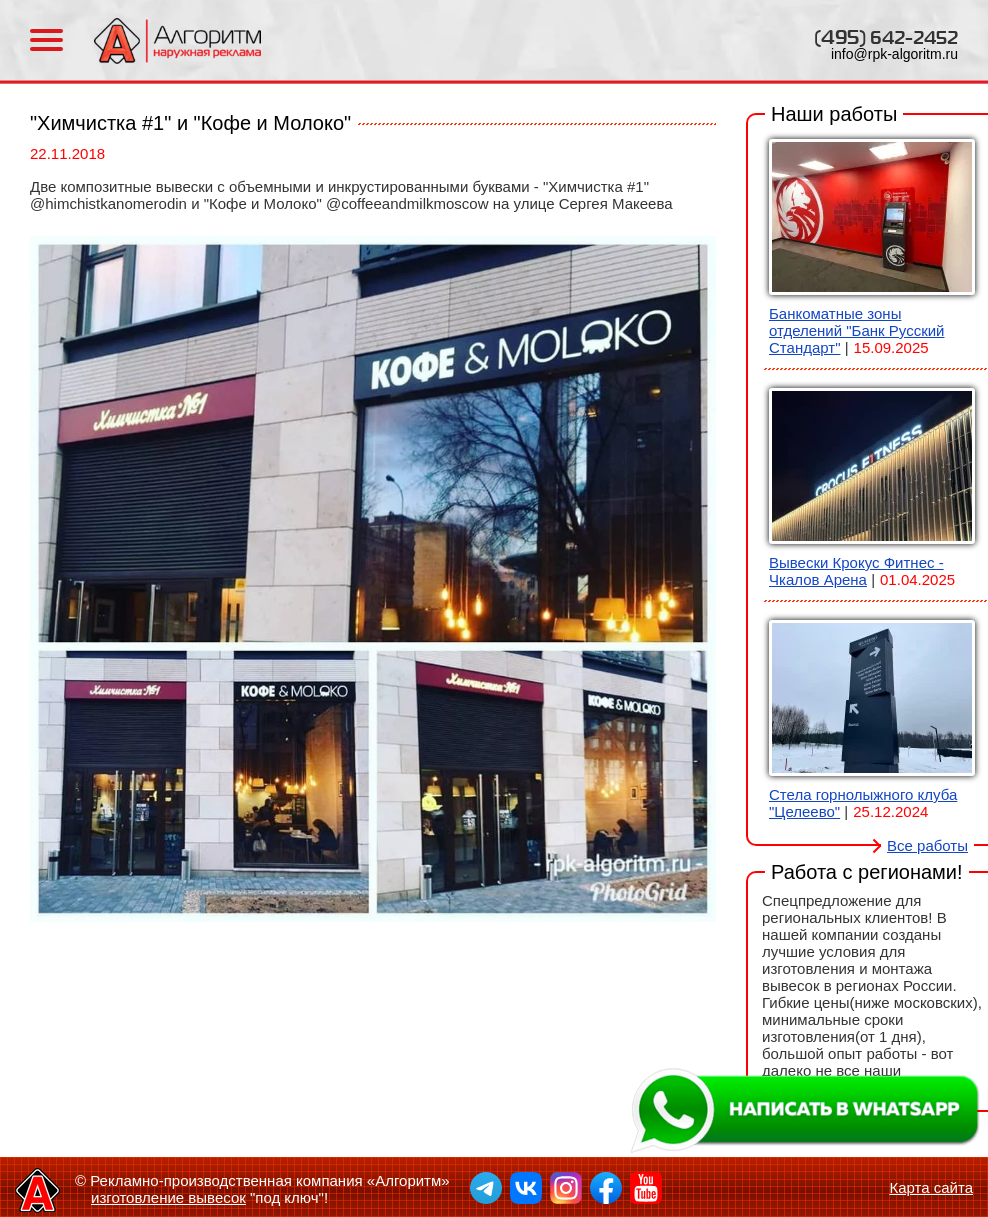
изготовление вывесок (168, 1197)
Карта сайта (931, 1187)
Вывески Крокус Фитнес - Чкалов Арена (856, 571)
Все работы (927, 845)
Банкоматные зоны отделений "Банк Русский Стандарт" (856, 330)
